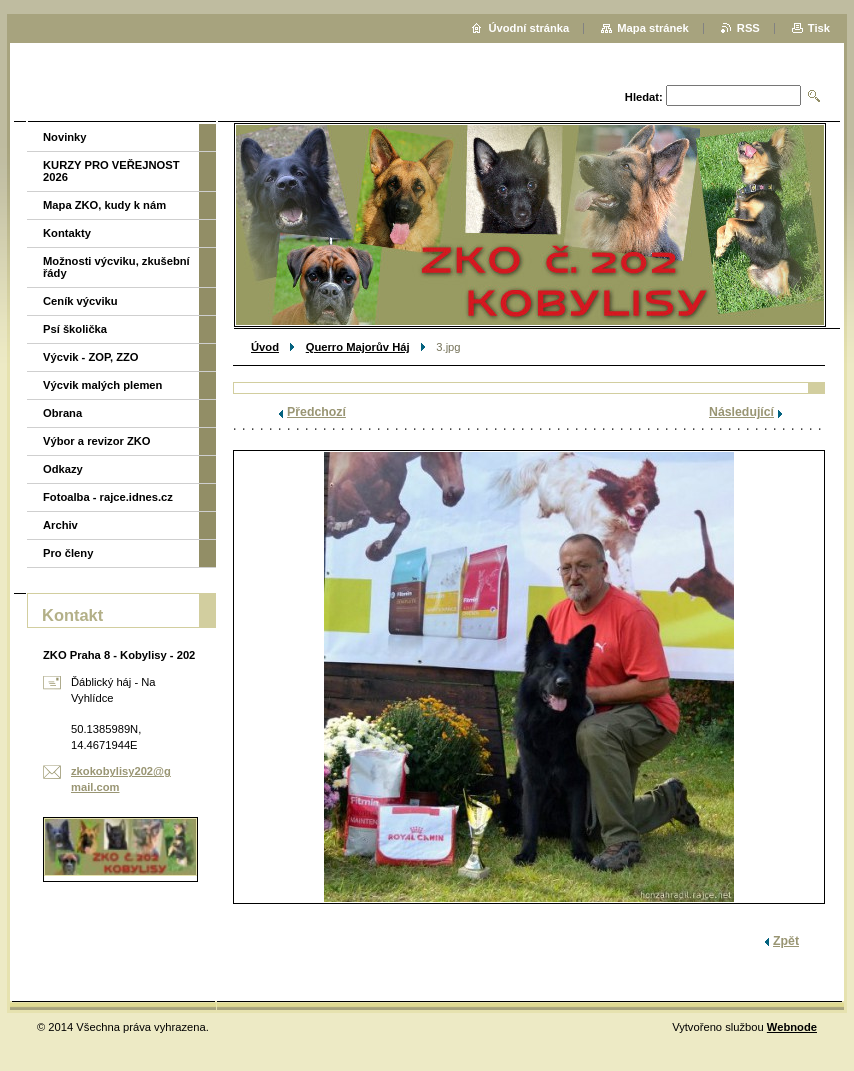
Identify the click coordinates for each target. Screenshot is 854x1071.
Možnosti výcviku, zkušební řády (116, 267)
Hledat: (644, 97)
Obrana (62, 413)
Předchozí (316, 412)
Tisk (819, 28)
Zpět (786, 941)
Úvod (265, 347)
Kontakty (67, 233)
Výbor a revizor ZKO (97, 441)
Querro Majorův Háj (358, 347)
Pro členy (68, 553)
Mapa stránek (653, 28)
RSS (748, 28)
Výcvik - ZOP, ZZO (91, 357)
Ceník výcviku (80, 301)
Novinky (65, 137)
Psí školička (75, 329)
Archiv (60, 525)
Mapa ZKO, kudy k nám (104, 205)
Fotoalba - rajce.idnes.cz (108, 497)
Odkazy (63, 469)
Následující (741, 412)
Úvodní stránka (528, 28)
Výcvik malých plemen (102, 385)
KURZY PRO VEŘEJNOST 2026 (111, 171)
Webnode (792, 1027)
